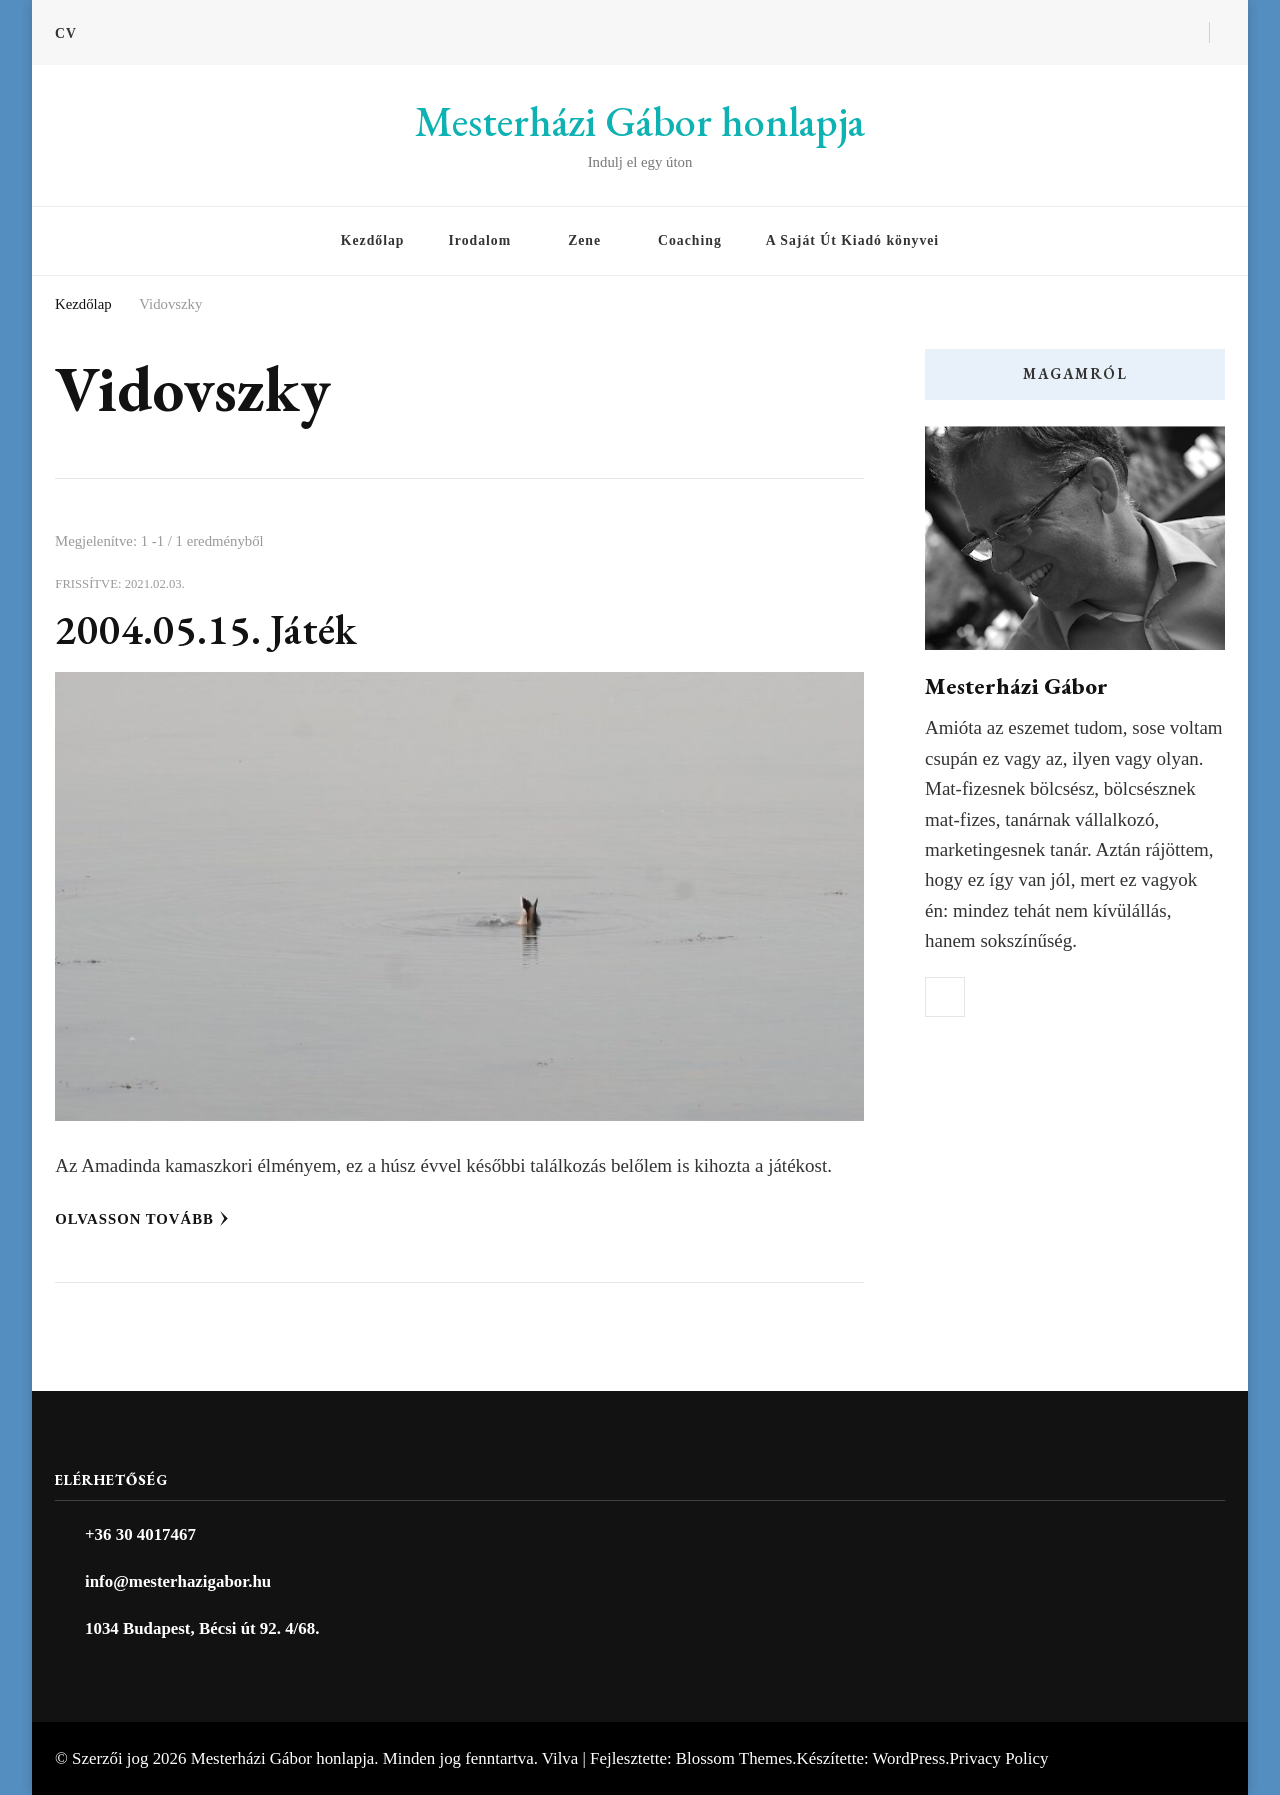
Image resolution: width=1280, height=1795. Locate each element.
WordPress (909, 1758)
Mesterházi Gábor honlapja (640, 121)
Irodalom (479, 240)
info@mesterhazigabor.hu (178, 1581)
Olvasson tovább (142, 1219)
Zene (584, 240)
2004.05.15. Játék (206, 629)
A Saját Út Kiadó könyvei (852, 240)
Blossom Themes (734, 1758)
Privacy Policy (998, 1758)
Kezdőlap (373, 240)
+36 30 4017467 (140, 1534)
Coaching (690, 240)
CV (66, 33)
